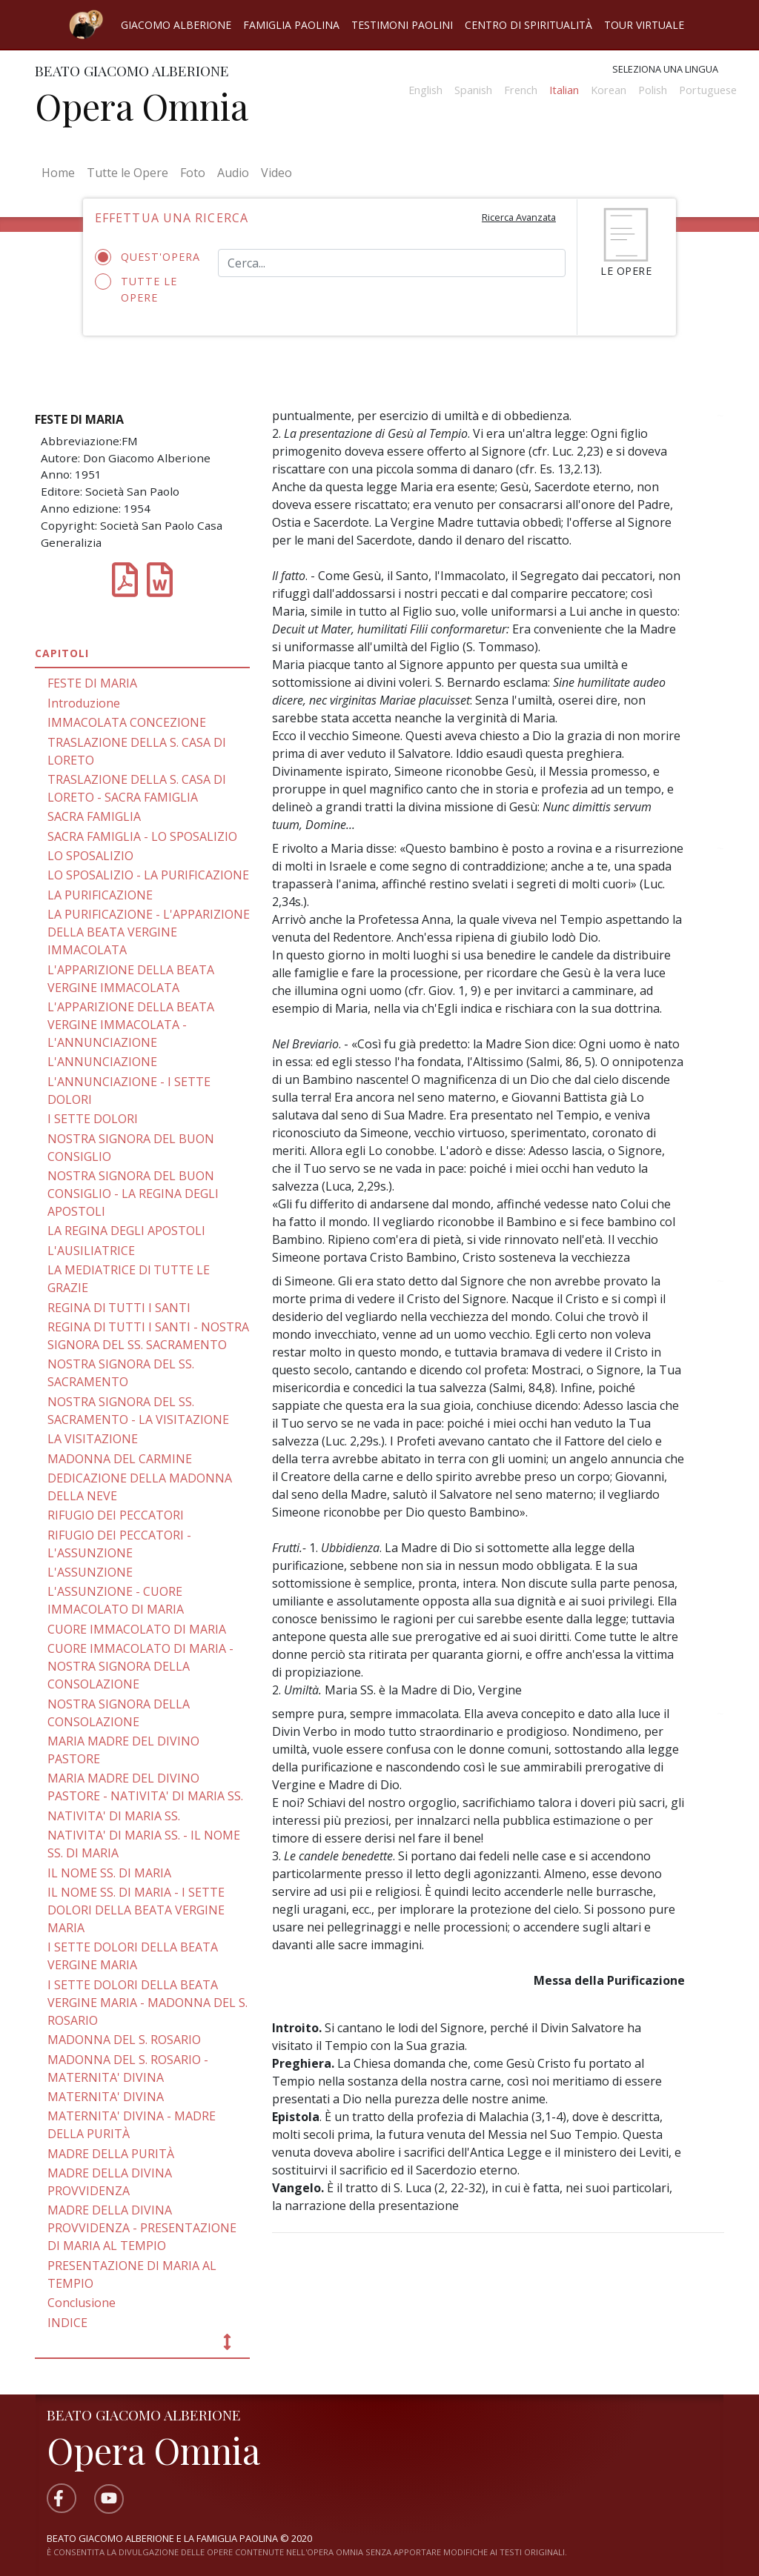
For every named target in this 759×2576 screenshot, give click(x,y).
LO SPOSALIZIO (90, 856)
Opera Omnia (141, 106)
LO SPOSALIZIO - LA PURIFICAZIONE (148, 875)
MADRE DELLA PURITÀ (110, 2154)
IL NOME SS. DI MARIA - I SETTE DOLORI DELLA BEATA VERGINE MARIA (136, 1910)
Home (61, 172)
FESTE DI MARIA (92, 683)
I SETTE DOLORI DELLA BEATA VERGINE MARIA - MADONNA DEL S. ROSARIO (147, 2002)
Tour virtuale (644, 25)
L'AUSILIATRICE (91, 1250)
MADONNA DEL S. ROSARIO (124, 2039)
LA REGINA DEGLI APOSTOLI (126, 1230)
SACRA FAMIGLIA (94, 816)
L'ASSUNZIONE (90, 1572)
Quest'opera (145, 257)
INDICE (67, 2322)
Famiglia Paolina (291, 25)
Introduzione (83, 703)
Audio (233, 172)
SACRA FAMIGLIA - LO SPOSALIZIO (142, 836)
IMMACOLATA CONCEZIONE (126, 722)
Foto (192, 172)
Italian (564, 90)
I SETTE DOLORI (92, 1119)
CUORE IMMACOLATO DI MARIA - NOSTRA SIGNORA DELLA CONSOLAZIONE (140, 1666)
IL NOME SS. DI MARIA (109, 1873)
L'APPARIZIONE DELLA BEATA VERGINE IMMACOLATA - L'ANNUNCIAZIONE (130, 1025)
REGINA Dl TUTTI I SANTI (118, 1307)
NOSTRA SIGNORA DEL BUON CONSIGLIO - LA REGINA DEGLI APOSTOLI (133, 1193)
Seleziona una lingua (665, 69)
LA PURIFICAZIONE (100, 895)
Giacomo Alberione (176, 25)
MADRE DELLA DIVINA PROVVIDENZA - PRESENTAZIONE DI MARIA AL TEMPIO (141, 2228)
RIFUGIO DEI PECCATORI (115, 1515)
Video (276, 172)
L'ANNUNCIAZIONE (102, 1062)
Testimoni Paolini (402, 25)
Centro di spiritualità (528, 25)
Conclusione (81, 2302)
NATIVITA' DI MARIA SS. (113, 1816)
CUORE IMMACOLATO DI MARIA (136, 1629)
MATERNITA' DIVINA (105, 2097)
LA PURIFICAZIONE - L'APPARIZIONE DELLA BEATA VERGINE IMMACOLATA (148, 932)
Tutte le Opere (127, 172)
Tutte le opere (136, 288)
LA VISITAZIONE (92, 1439)
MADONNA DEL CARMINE (119, 1459)
